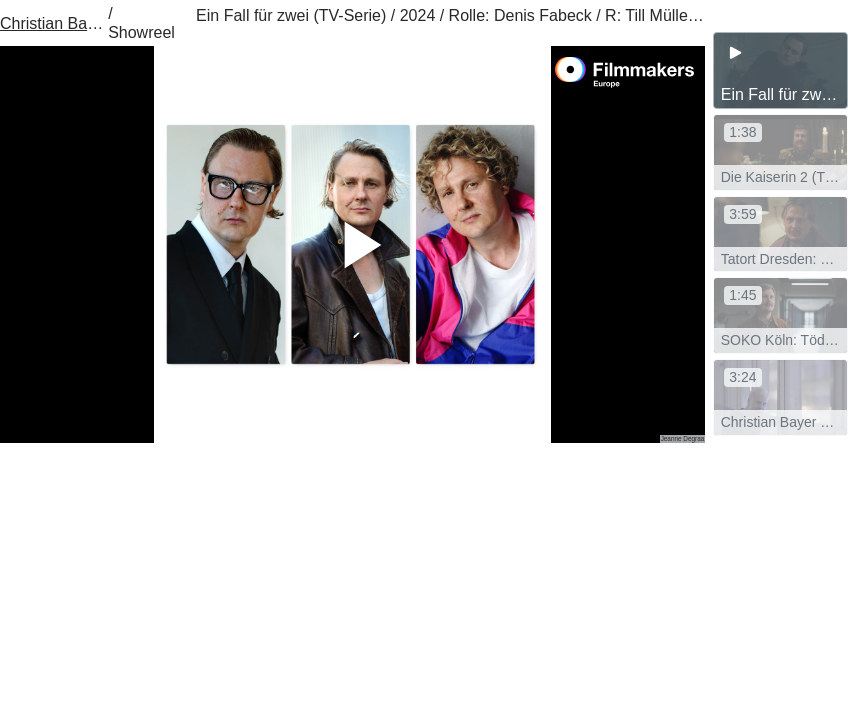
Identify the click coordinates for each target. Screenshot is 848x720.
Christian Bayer (52, 23)
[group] (780, 70)
